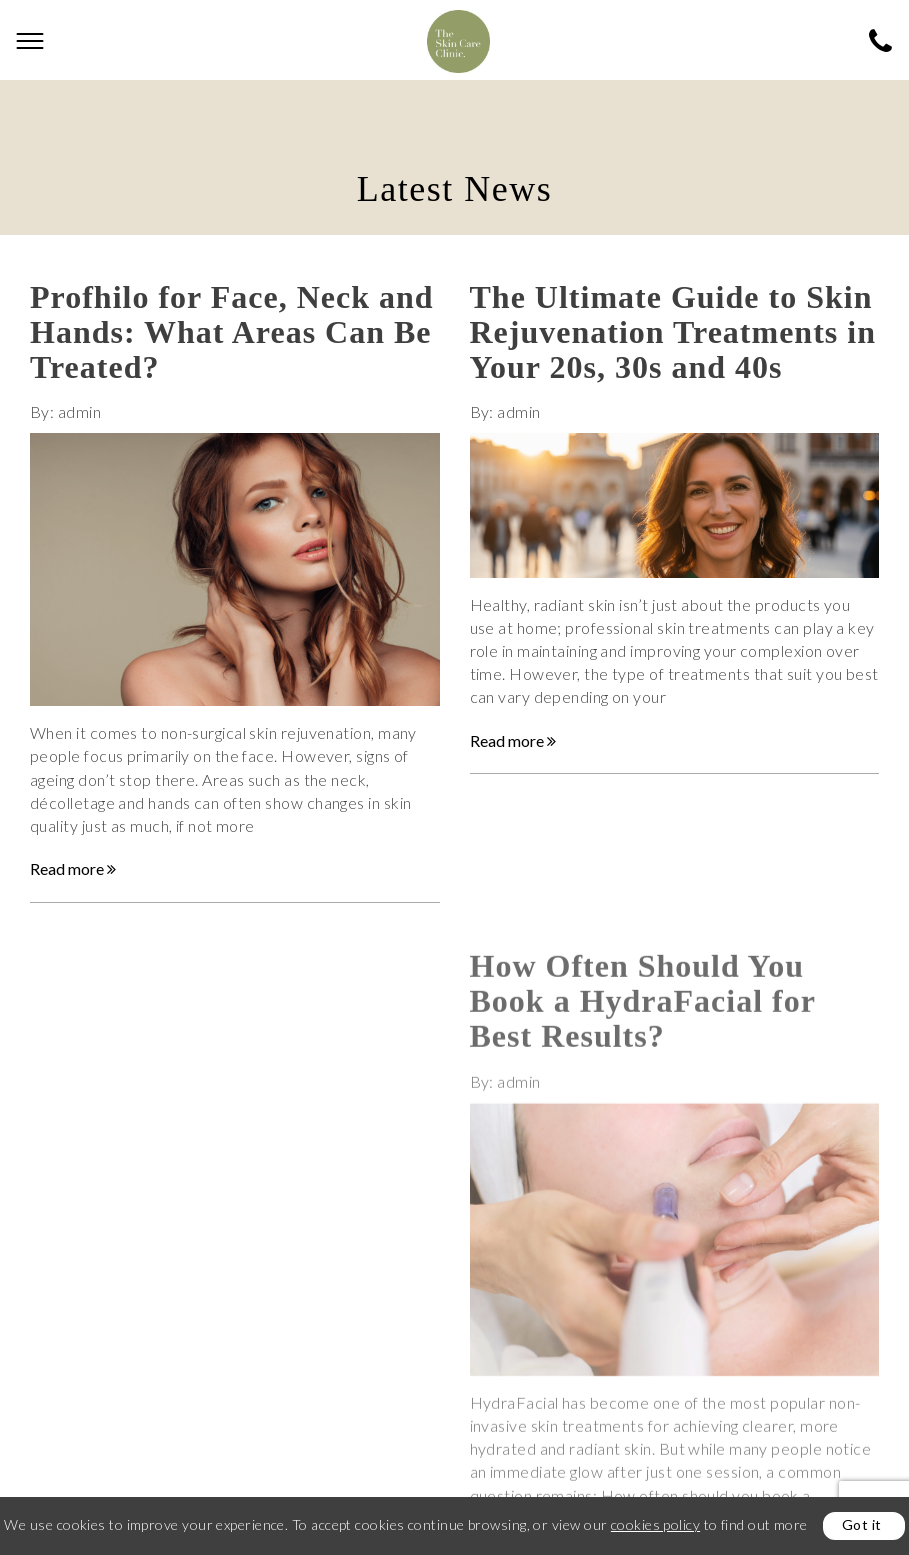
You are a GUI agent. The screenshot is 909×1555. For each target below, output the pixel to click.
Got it (862, 1524)
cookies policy (655, 1524)
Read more (73, 869)
